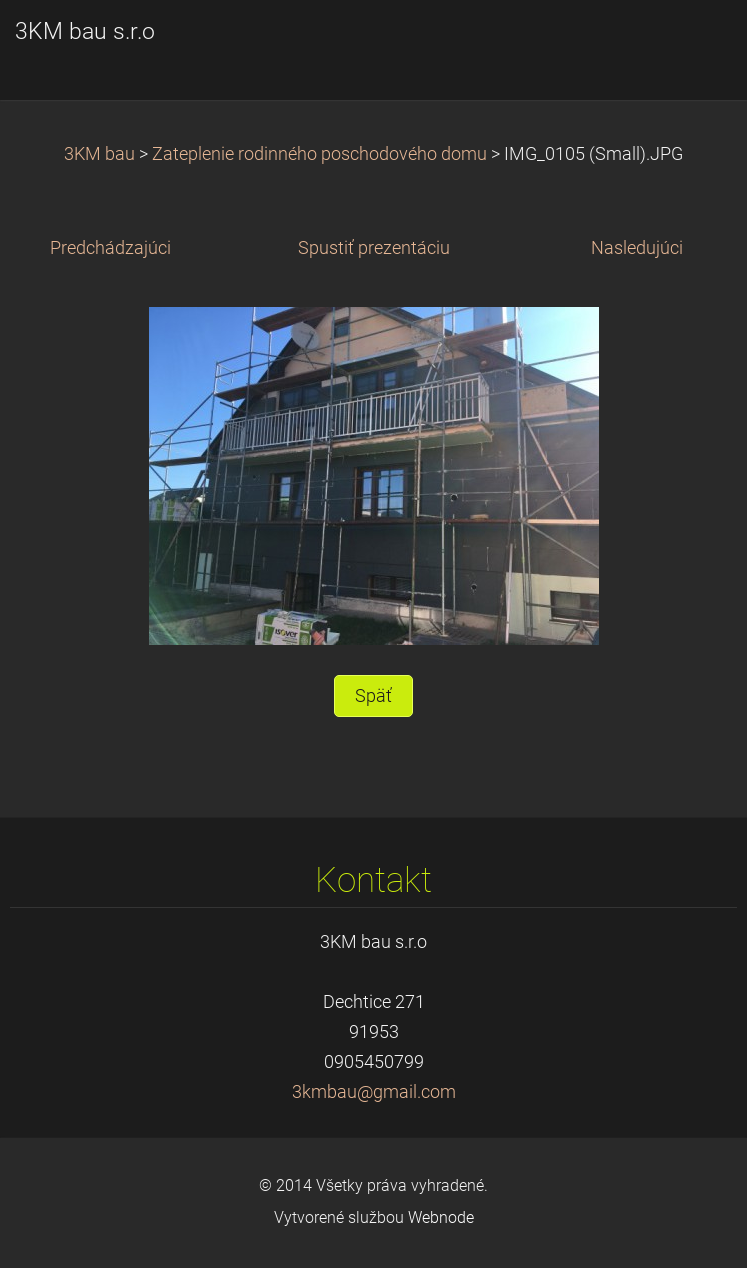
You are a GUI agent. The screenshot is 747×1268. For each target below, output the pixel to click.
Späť (373, 696)
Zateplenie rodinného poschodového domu (319, 154)
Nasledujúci (637, 248)
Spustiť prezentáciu (374, 248)
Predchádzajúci (110, 248)
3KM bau (99, 154)
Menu (692, 45)
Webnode (441, 1217)
